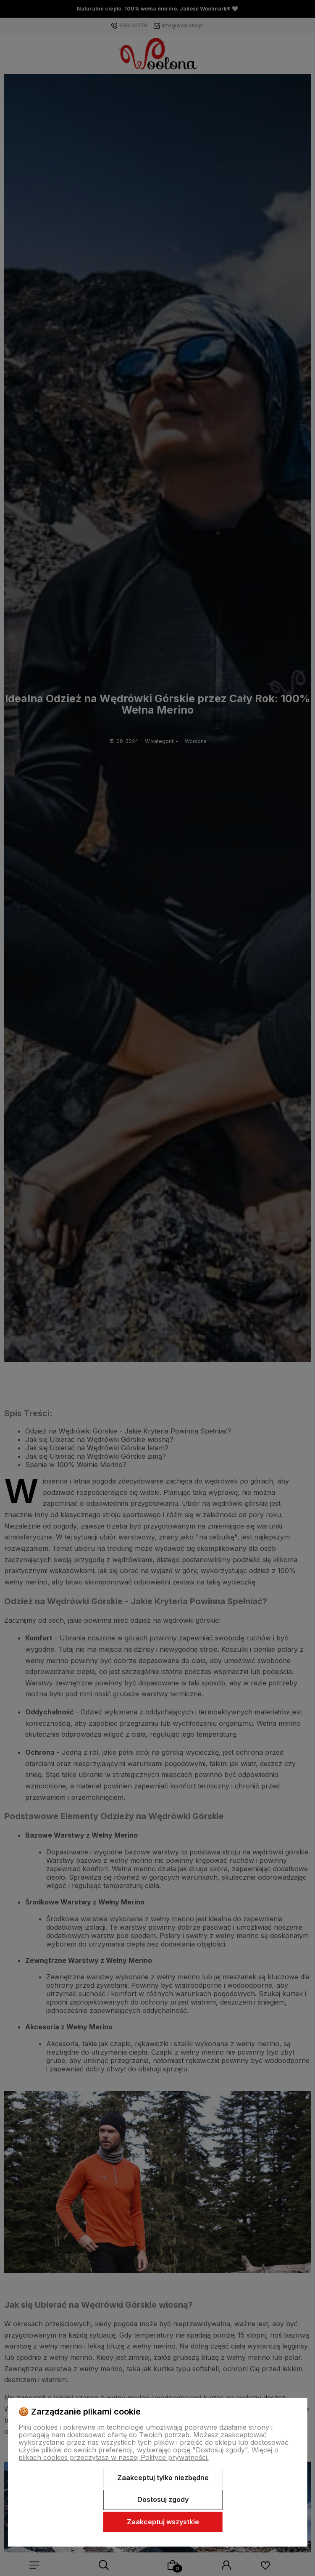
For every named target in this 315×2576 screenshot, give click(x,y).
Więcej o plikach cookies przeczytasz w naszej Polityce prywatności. (148, 2454)
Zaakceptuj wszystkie (163, 2522)
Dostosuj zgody (163, 2499)
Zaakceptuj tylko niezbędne (163, 2477)
